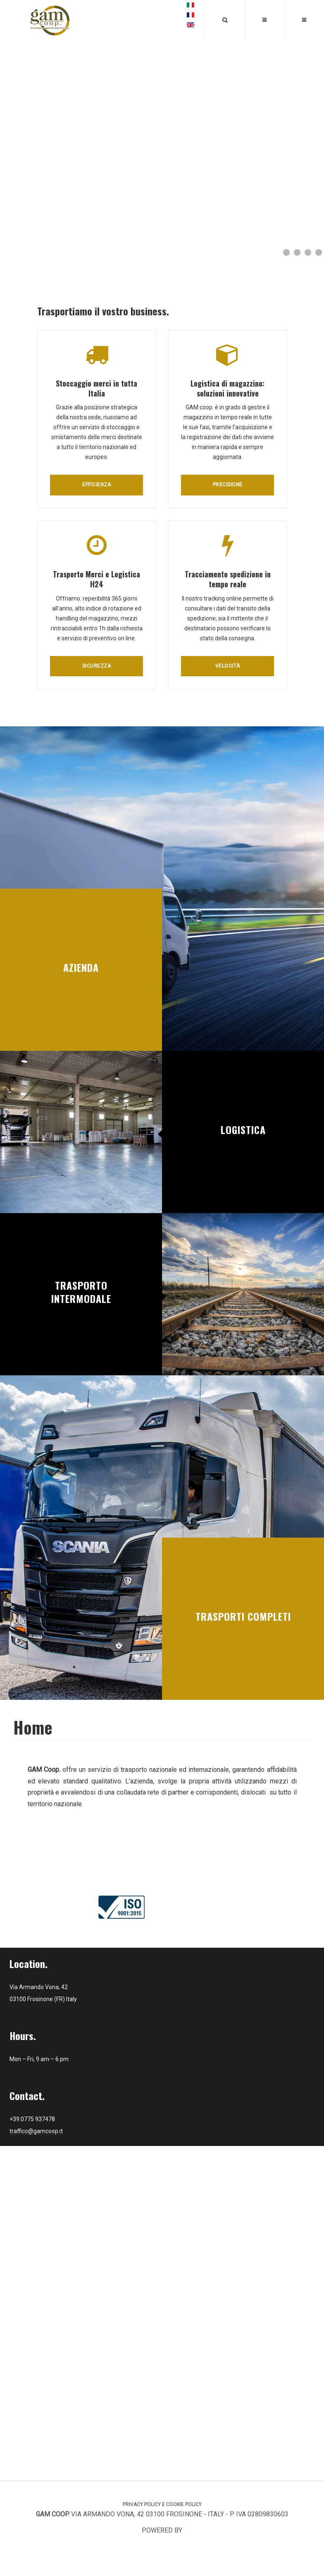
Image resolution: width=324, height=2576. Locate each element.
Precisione (228, 485)
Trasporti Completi (243, 1616)
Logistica (243, 1129)
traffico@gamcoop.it (36, 2131)
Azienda (81, 967)
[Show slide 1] (286, 252)
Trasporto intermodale (81, 1292)
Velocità (227, 666)
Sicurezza (96, 666)
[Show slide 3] (308, 252)
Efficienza (96, 485)
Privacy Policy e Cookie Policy (162, 2504)
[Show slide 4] (318, 252)
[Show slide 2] (297, 252)
